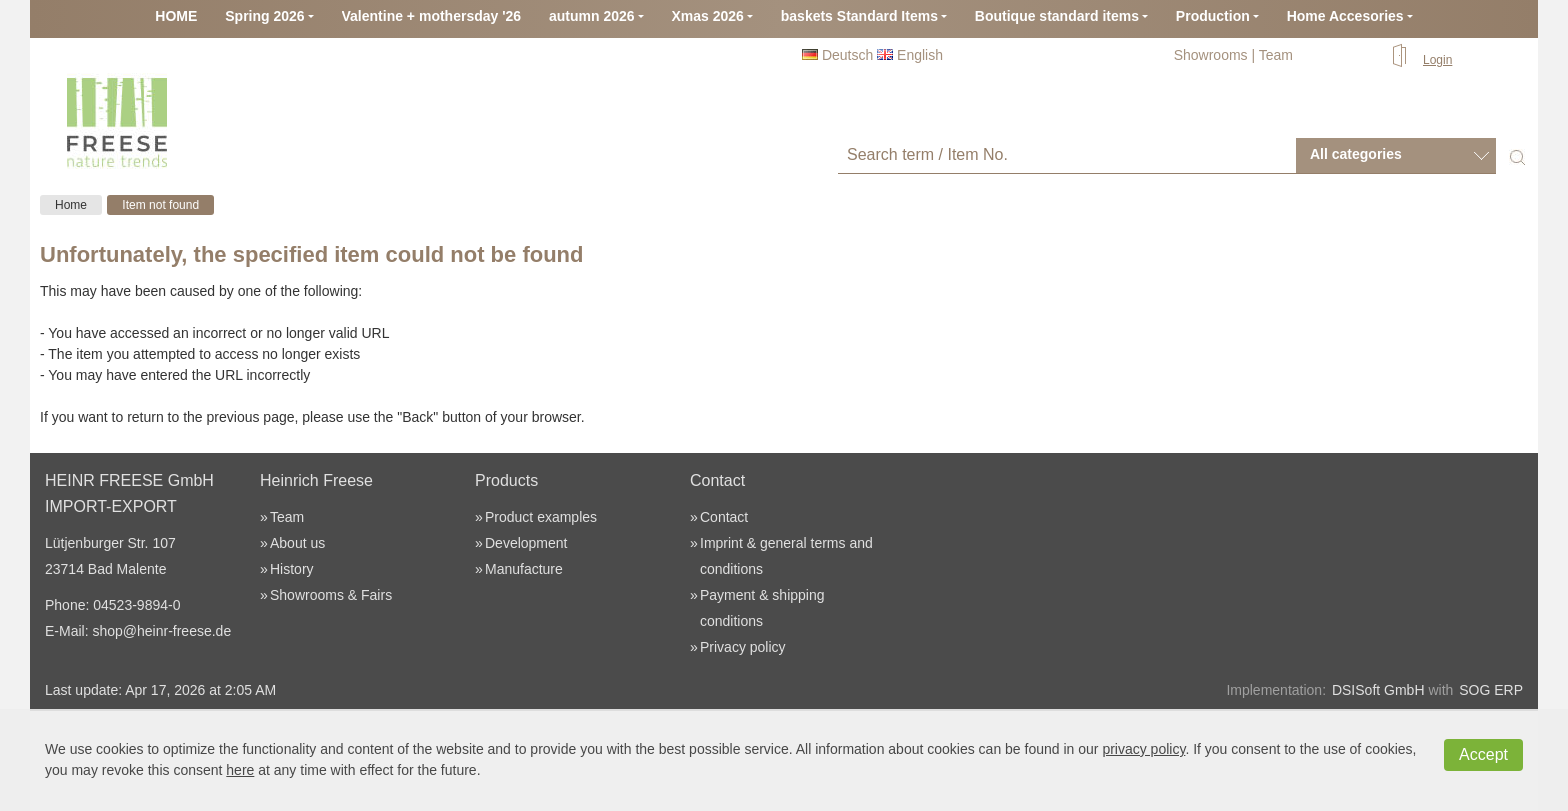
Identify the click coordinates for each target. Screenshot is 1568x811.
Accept (1483, 754)
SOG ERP (1491, 690)
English (910, 55)
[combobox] (1396, 155)
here (240, 770)
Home (71, 205)
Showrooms (1211, 55)
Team (1276, 55)
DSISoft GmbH (1378, 690)
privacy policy (1143, 749)
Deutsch (837, 55)
